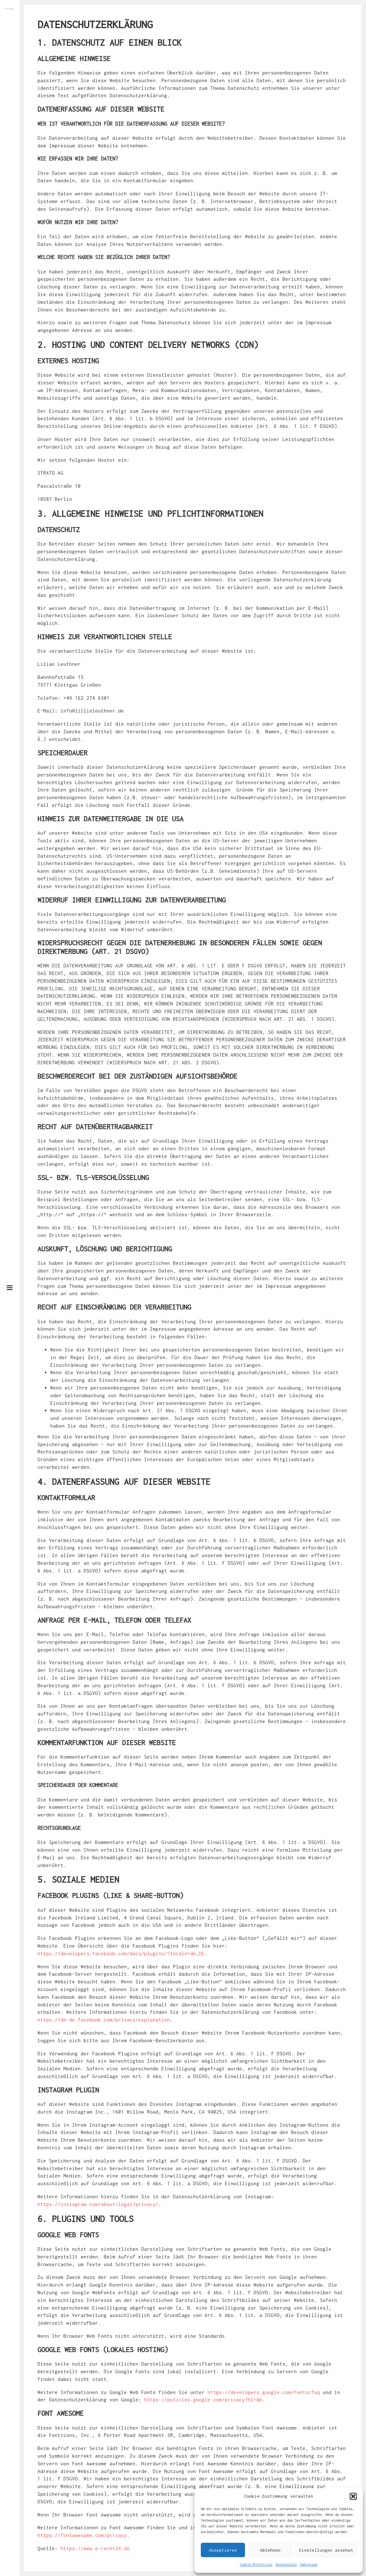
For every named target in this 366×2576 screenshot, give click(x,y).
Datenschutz (286, 2564)
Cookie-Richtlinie (256, 2564)
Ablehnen (270, 2550)
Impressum (308, 2564)
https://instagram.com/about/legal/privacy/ (98, 2204)
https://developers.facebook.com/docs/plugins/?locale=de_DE (121, 1953)
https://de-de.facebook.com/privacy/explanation (103, 2019)
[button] (353, 2496)
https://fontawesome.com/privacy (82, 2535)
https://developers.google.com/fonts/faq (263, 2392)
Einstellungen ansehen (326, 2550)
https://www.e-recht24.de (95, 2548)
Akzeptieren (223, 2550)
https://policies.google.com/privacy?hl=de (203, 2399)
